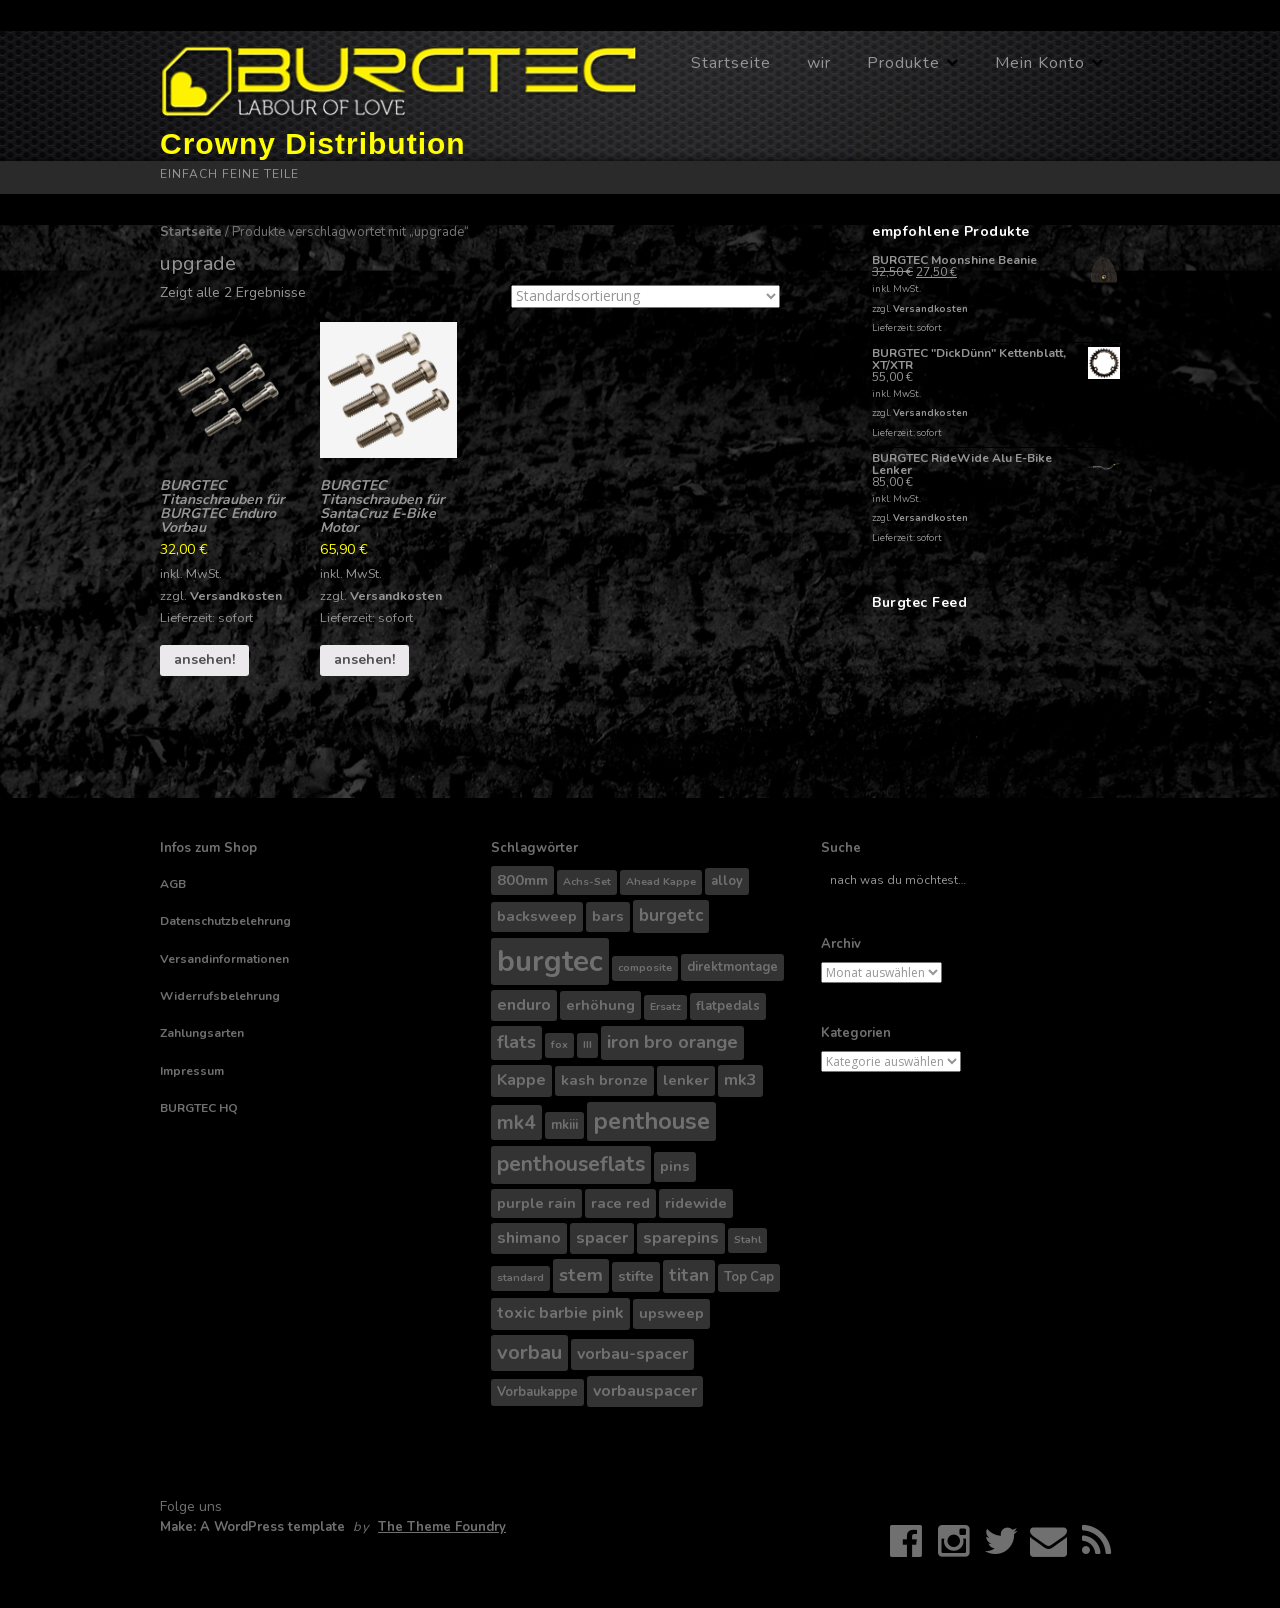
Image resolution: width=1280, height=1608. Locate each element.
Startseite (731, 63)
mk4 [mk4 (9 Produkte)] (516, 1122)
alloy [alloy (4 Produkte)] (727, 881)
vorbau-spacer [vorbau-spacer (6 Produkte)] (632, 1354)
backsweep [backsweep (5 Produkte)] (537, 916)
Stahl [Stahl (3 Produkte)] (747, 1239)
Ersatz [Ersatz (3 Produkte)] (665, 1006)
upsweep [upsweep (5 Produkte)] (671, 1313)
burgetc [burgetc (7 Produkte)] (671, 915)
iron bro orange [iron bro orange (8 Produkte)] (672, 1042)
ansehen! (204, 659)
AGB (173, 884)
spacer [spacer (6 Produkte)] (602, 1238)
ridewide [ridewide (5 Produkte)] (696, 1203)
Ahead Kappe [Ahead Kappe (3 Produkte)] (661, 881)
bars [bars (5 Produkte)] (608, 916)
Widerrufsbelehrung (220, 996)
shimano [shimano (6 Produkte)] (529, 1238)
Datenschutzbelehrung (225, 921)
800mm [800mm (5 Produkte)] (522, 880)
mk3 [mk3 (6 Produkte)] (740, 1080)
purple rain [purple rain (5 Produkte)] (536, 1203)
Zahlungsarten (202, 1033)
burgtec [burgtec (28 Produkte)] (550, 961)
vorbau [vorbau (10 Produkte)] (529, 1352)
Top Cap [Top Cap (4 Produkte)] (749, 1277)
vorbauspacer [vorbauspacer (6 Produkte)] (645, 1391)
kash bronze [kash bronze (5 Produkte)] (604, 1080)
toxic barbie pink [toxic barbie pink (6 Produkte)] (560, 1313)
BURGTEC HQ (199, 1108)
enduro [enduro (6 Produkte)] (524, 1005)
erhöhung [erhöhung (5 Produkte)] (600, 1005)
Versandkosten (236, 595)
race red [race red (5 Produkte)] (620, 1203)
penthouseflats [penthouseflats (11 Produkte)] (571, 1164)
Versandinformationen (224, 959)
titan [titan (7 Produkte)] (689, 1275)
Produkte (903, 63)
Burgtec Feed (919, 602)
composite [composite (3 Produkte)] (645, 967)
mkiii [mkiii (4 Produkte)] (564, 1125)
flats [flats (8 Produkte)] (516, 1042)
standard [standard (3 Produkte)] (520, 1277)
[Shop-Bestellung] (645, 296)
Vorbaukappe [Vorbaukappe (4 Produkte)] (537, 1392)
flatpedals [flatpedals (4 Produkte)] (728, 1006)
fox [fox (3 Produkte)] (559, 1044)
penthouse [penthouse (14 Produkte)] (651, 1121)
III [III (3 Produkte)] (587, 1044)
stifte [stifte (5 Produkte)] (636, 1276)
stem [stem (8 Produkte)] (581, 1275)
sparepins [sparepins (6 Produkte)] (681, 1238)
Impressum (192, 1071)
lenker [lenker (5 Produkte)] (686, 1080)
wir (819, 63)
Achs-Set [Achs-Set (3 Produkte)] (587, 881)
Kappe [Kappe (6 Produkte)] (521, 1080)
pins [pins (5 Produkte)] (675, 1166)
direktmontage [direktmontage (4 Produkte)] (732, 967)
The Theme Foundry (442, 1527)
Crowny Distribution (313, 143)
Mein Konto (1040, 63)
